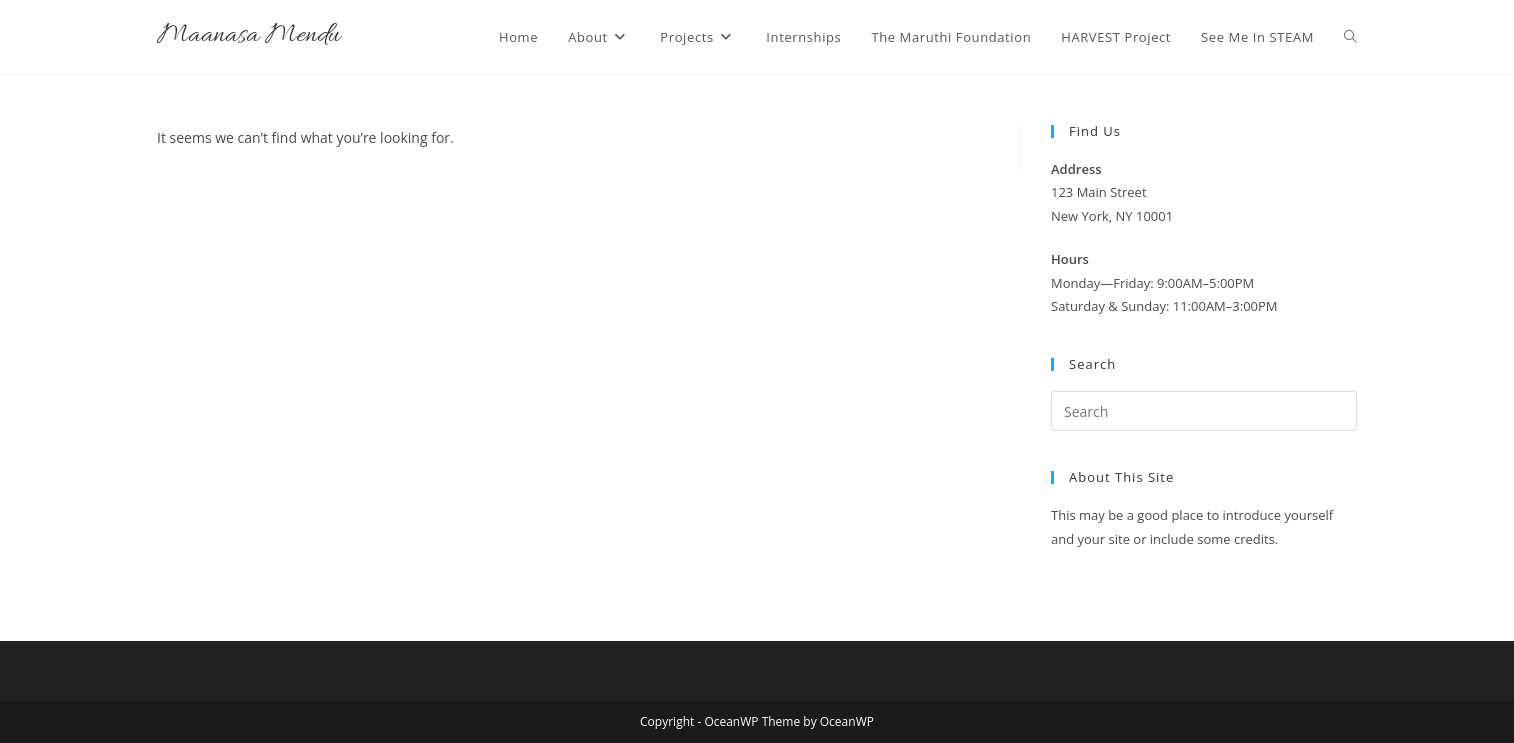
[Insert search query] (1204, 411)
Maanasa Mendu (248, 36)
